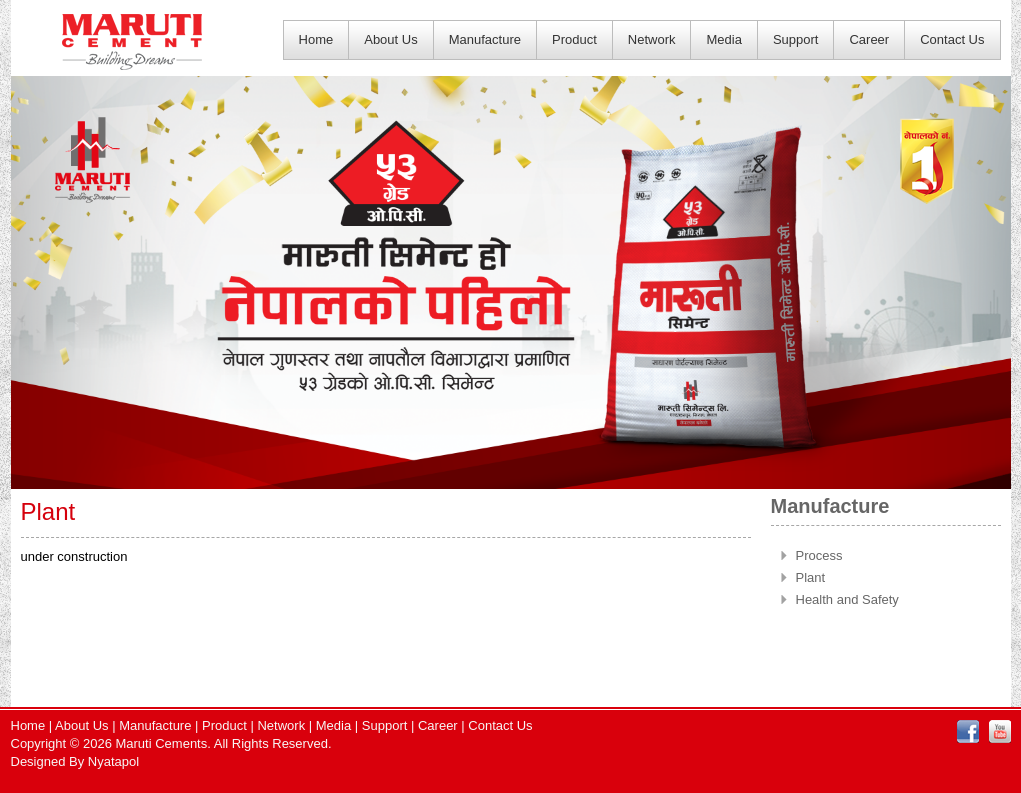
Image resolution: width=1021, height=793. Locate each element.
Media (723, 39)
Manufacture (485, 39)
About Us (390, 39)
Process (819, 555)
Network (652, 39)
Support (796, 39)
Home (316, 39)
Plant (811, 577)
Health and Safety (847, 599)
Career (869, 39)
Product (574, 39)
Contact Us (952, 39)
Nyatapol (113, 761)
